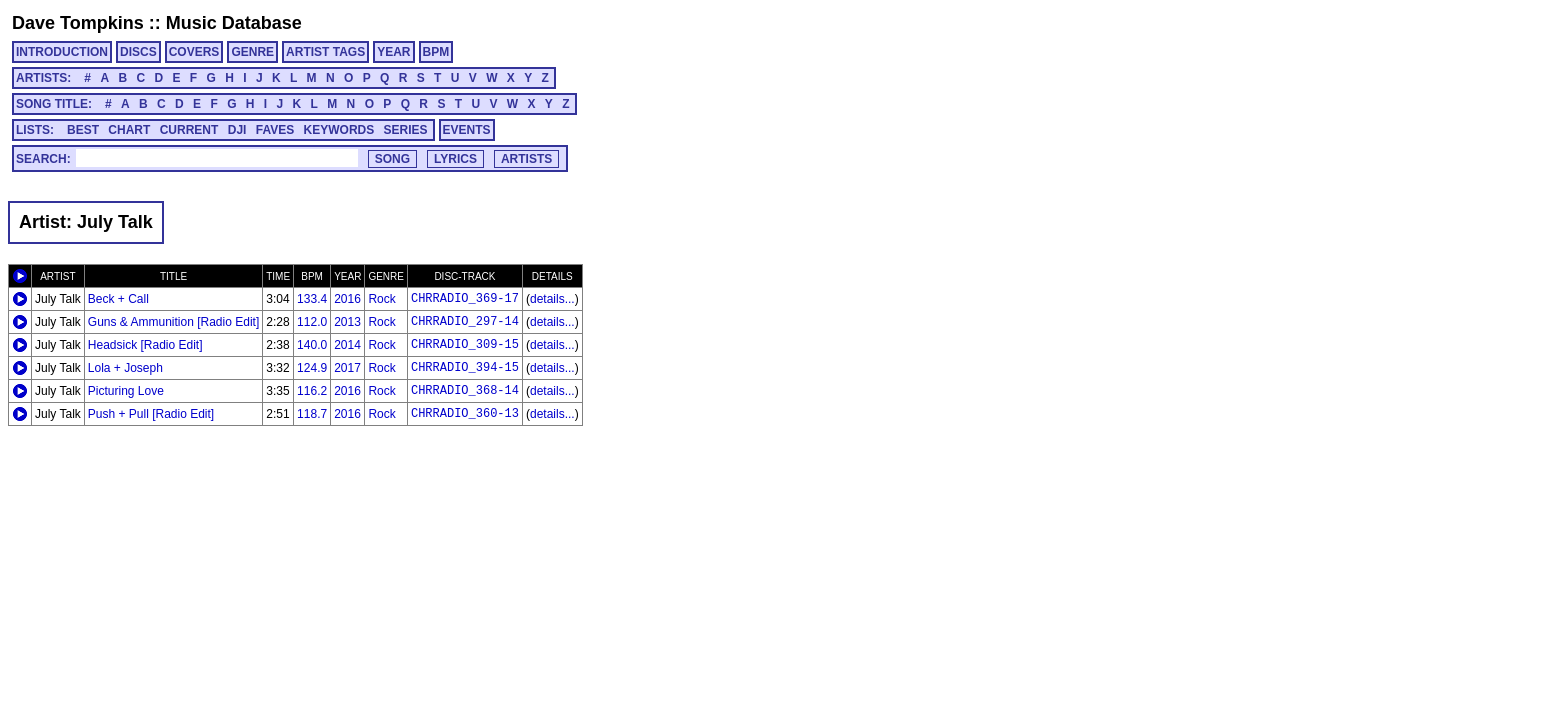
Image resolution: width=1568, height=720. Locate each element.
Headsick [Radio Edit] (145, 345)
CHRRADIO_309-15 (465, 345)
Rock (381, 299)
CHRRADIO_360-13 (465, 414)
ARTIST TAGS (325, 52)
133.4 (312, 299)
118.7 (312, 414)
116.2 (312, 391)
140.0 (312, 345)
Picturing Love (126, 391)
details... (552, 299)
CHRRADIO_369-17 (465, 299)
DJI (237, 130)
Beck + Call (118, 299)
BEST (83, 130)
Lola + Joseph (125, 368)
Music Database (234, 23)
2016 (347, 299)
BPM (436, 52)
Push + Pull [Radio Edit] (151, 414)
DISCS (138, 52)
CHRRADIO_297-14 (465, 322)
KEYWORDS (339, 130)
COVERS (194, 52)
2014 (347, 345)
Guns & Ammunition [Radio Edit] (173, 322)
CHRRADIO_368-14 (465, 391)
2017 (347, 368)
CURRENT (189, 130)
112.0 (312, 322)
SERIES (406, 130)
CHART (129, 130)
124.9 (312, 368)
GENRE (252, 52)
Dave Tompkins (78, 23)
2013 (347, 322)
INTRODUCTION (62, 52)
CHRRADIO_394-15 (465, 368)
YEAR (393, 52)
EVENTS (467, 130)
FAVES (275, 130)
